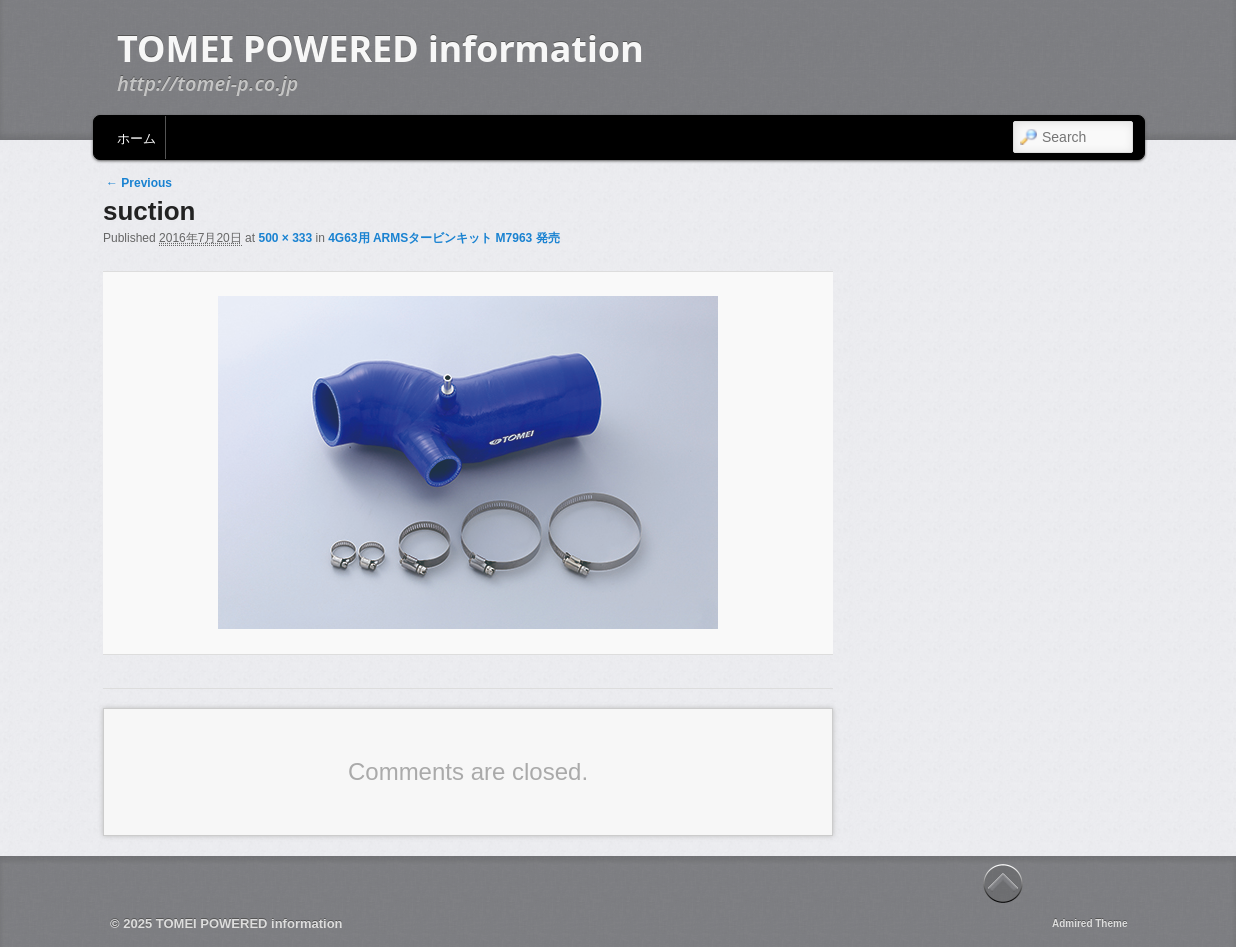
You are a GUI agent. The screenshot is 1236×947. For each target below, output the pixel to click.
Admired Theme (1090, 923)
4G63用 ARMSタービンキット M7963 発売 (443, 238)
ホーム (136, 137)
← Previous (139, 183)
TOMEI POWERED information (380, 48)
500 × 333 (285, 238)
